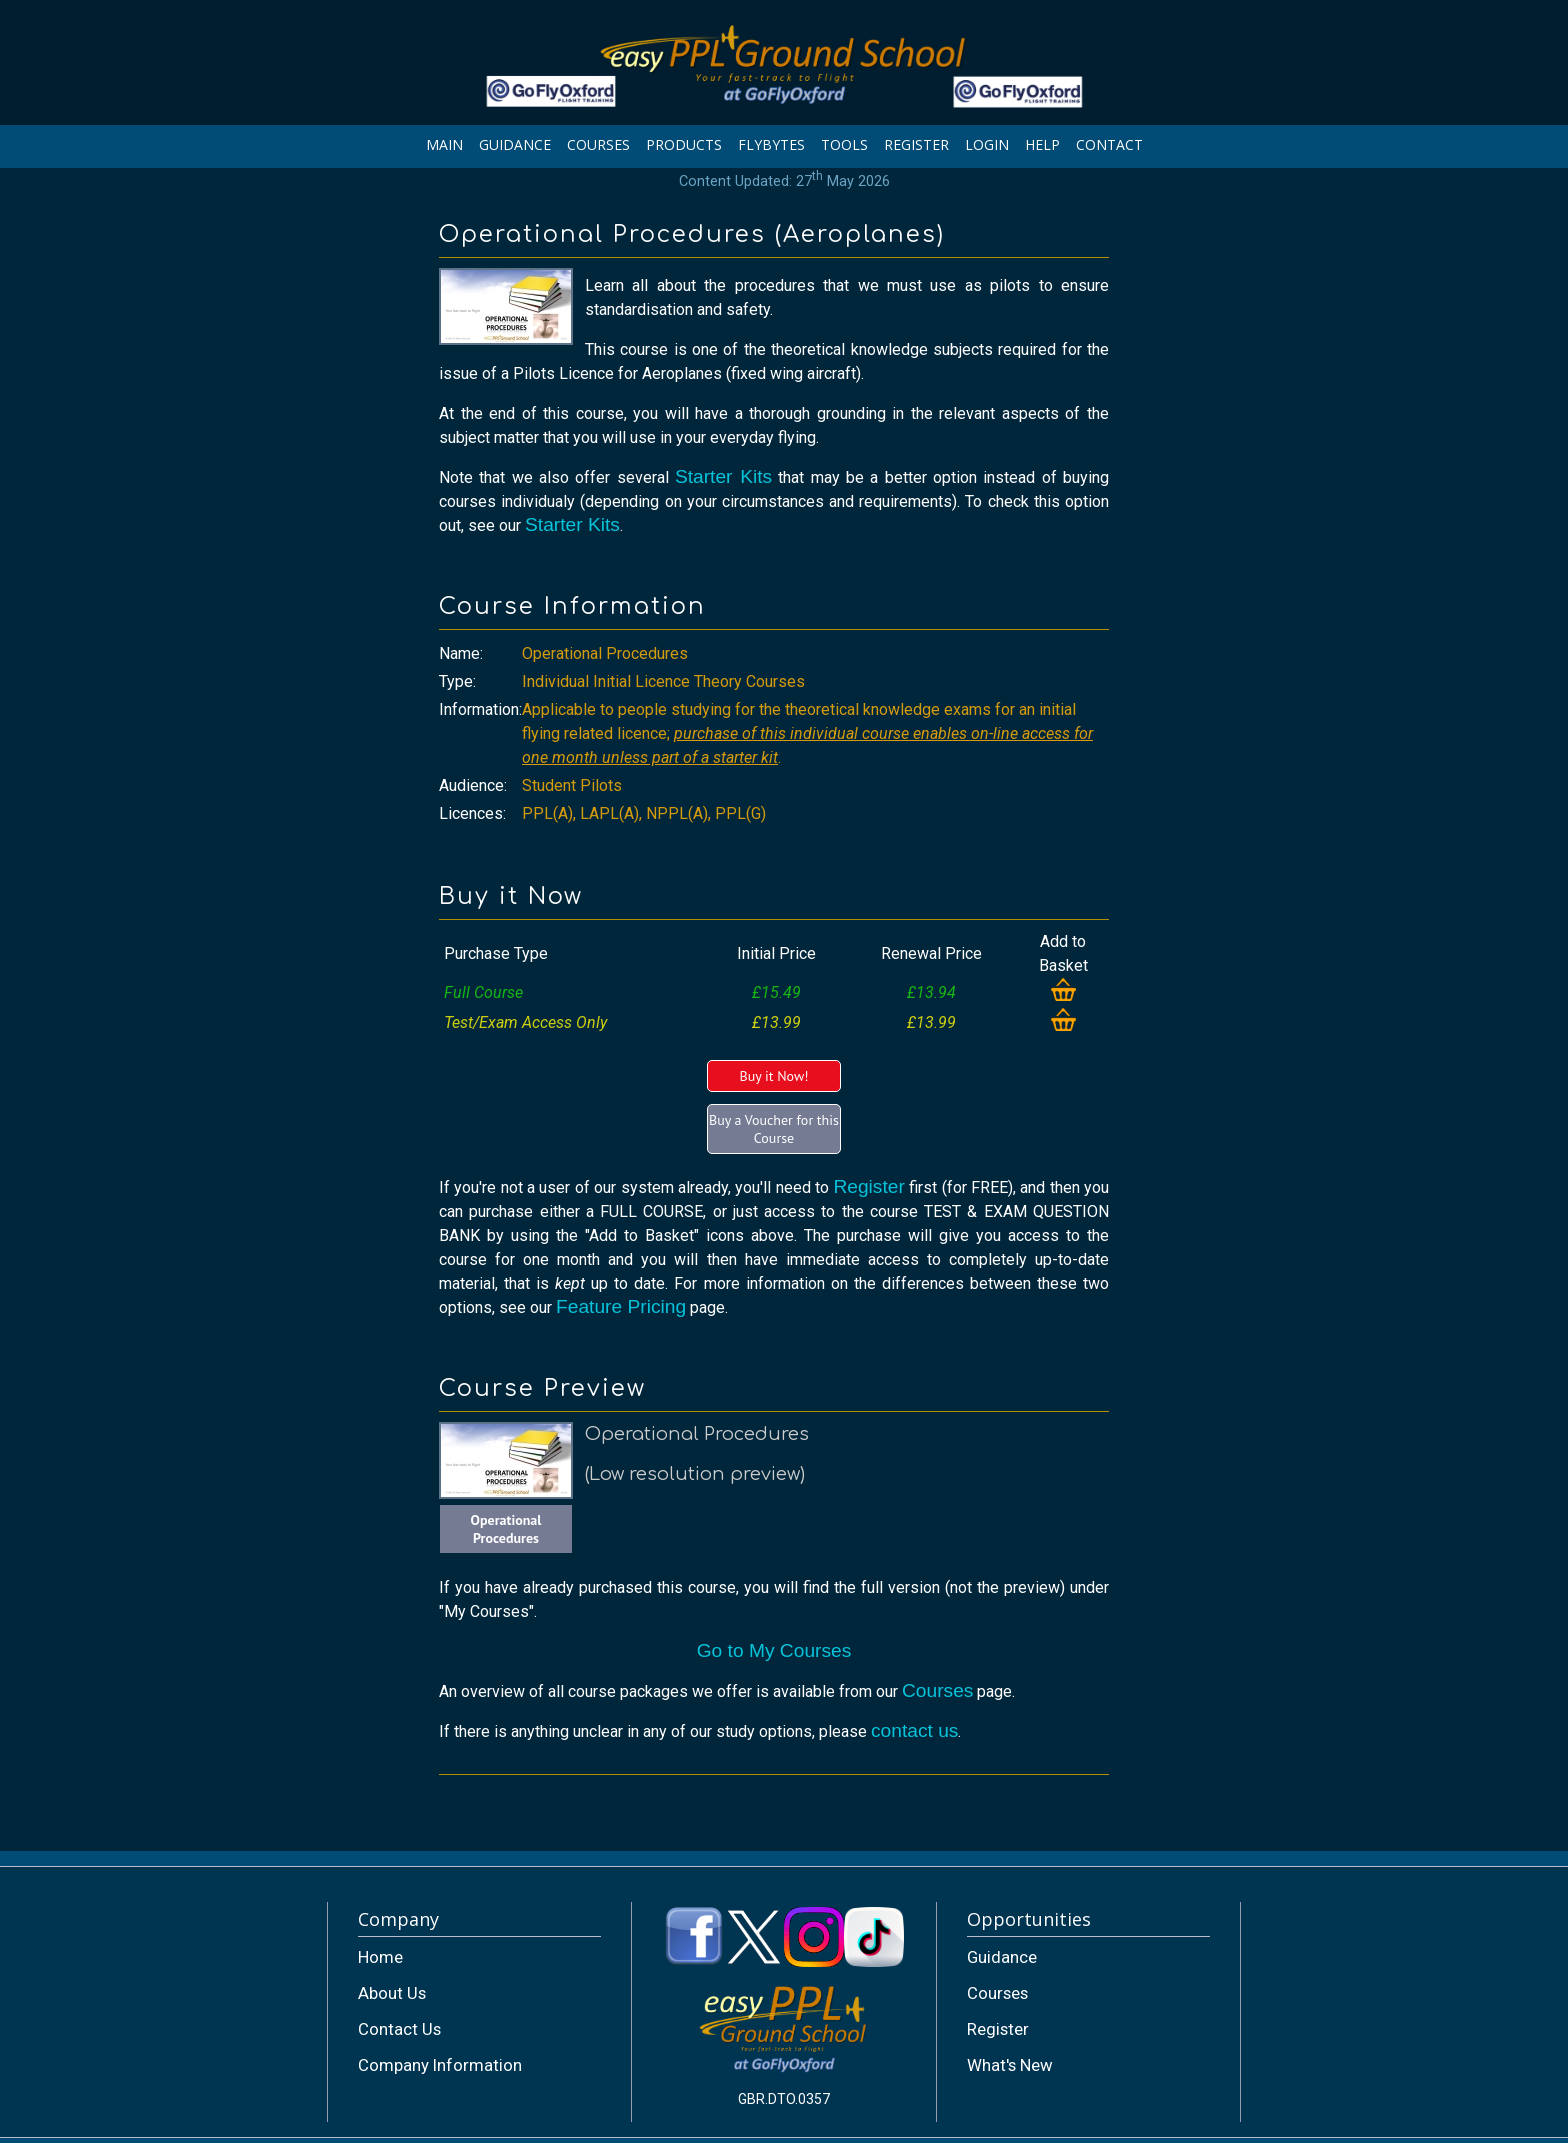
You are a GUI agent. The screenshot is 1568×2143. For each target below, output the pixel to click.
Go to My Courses (774, 1650)
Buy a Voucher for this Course (774, 1129)
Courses (937, 1690)
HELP (1042, 144)
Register (868, 1186)
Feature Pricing (621, 1306)
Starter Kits (723, 476)
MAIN (444, 144)
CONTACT (1109, 144)
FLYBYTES (771, 144)
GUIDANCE (515, 144)
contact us (914, 1730)
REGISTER (916, 144)
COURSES (598, 144)
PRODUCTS (684, 144)
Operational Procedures (506, 1529)
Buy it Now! (773, 1076)
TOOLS (844, 144)
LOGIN (987, 144)
